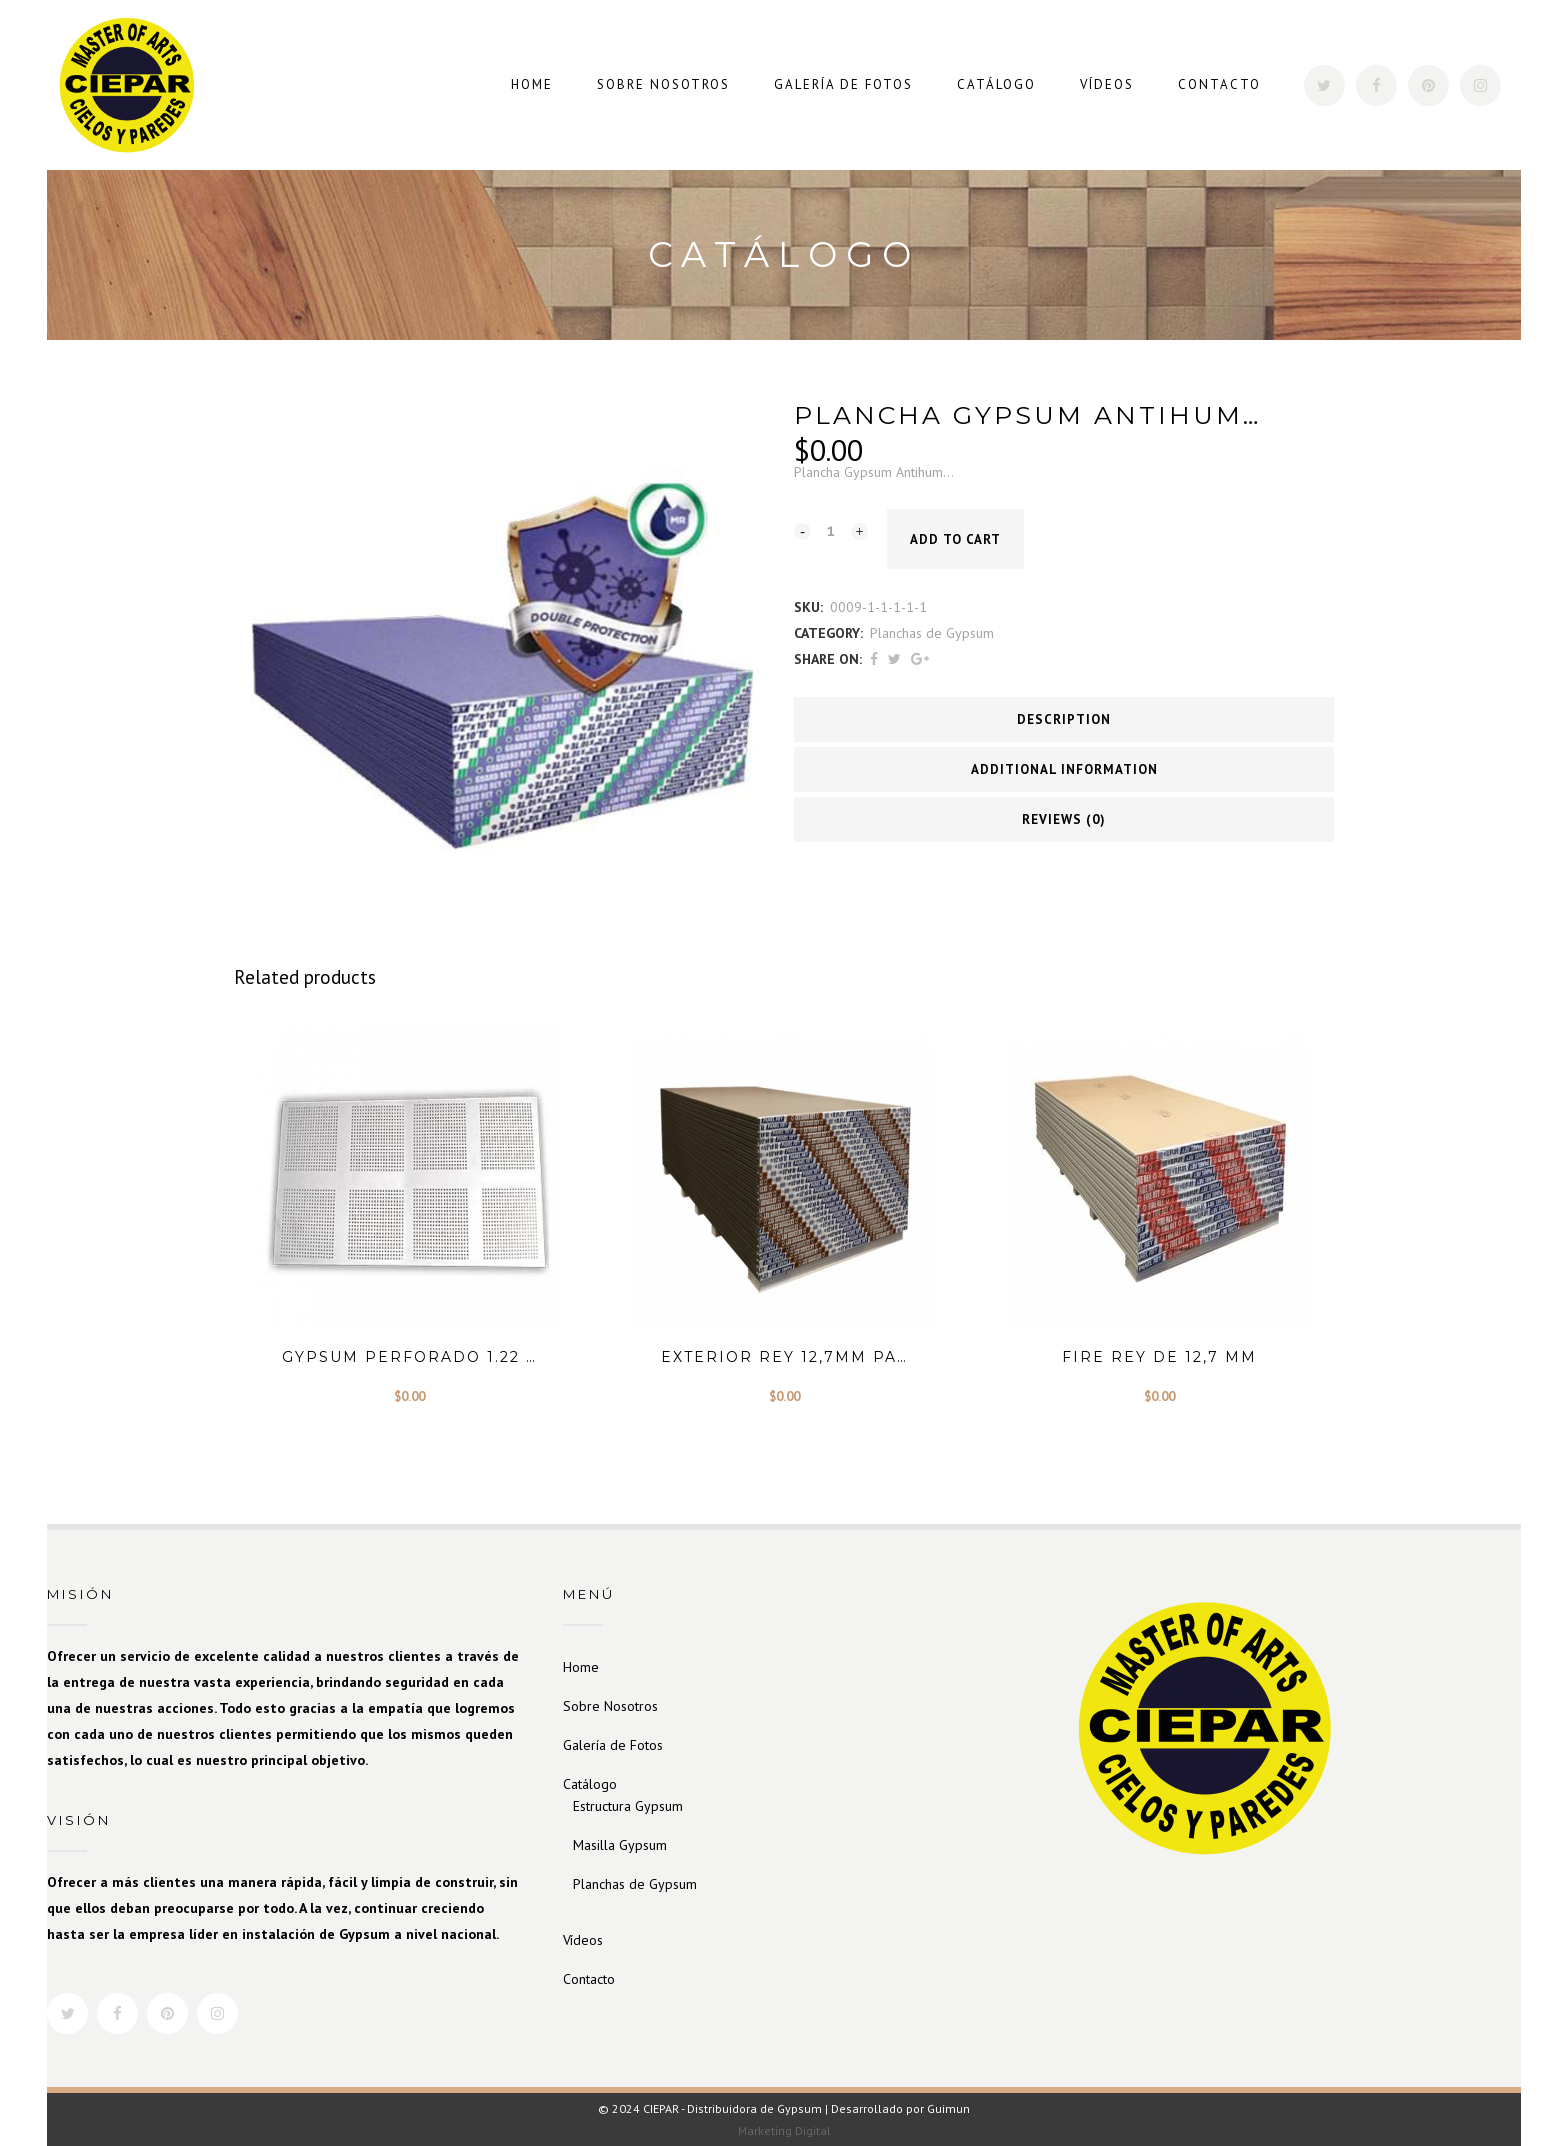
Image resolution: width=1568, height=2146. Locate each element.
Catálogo (590, 1784)
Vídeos (583, 1940)
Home (581, 1667)
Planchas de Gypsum (932, 633)
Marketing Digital (784, 2130)
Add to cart (955, 539)
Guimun (948, 2108)
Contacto (589, 1979)
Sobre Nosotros (610, 1706)
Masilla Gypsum (620, 1845)
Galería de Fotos (613, 1745)
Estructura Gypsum (628, 1806)
